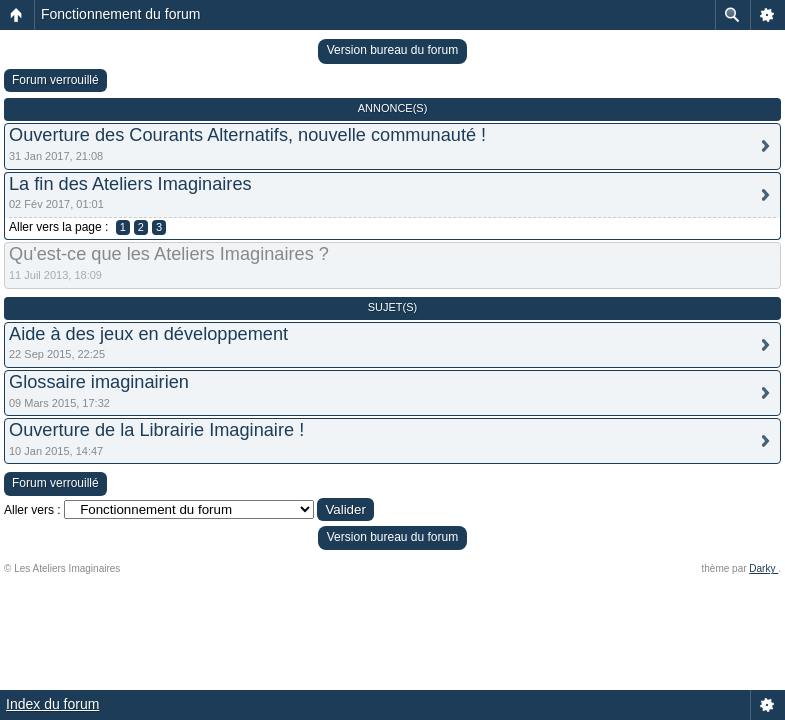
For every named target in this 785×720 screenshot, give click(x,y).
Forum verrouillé (55, 80)
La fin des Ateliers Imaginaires (130, 184)
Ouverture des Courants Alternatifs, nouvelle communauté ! (247, 135)
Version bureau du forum (392, 50)
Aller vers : (32, 510)
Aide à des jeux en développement (148, 334)
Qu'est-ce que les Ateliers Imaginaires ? (169, 254)
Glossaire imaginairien (99, 382)
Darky (763, 568)
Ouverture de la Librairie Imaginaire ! (156, 430)
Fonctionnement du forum (121, 14)
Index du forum (52, 704)
